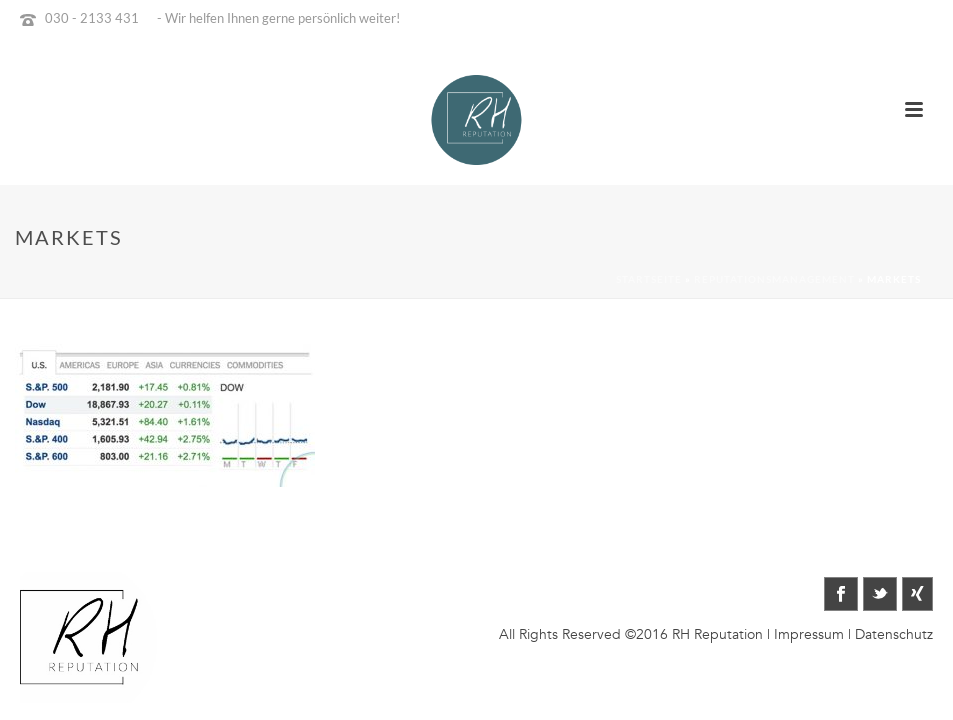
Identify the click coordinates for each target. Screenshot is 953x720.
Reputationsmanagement (774, 279)
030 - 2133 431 (92, 18)
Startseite (649, 279)
